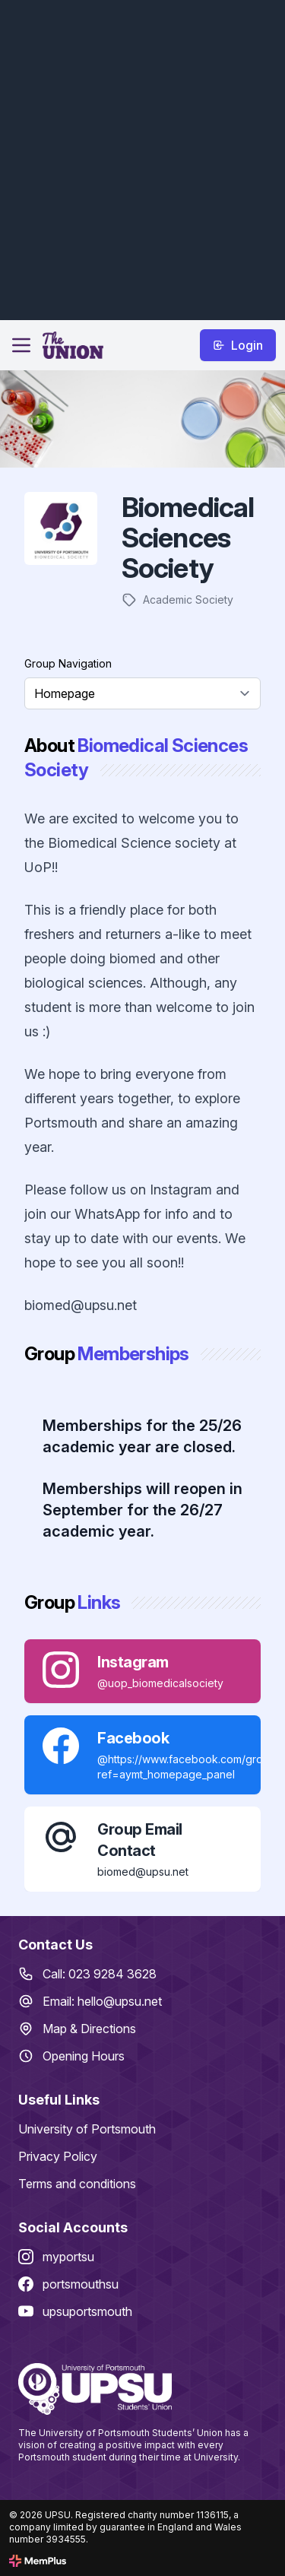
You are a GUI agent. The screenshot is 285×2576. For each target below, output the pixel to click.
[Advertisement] (142, 157)
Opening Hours (84, 2056)
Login (238, 345)
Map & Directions (89, 2028)
